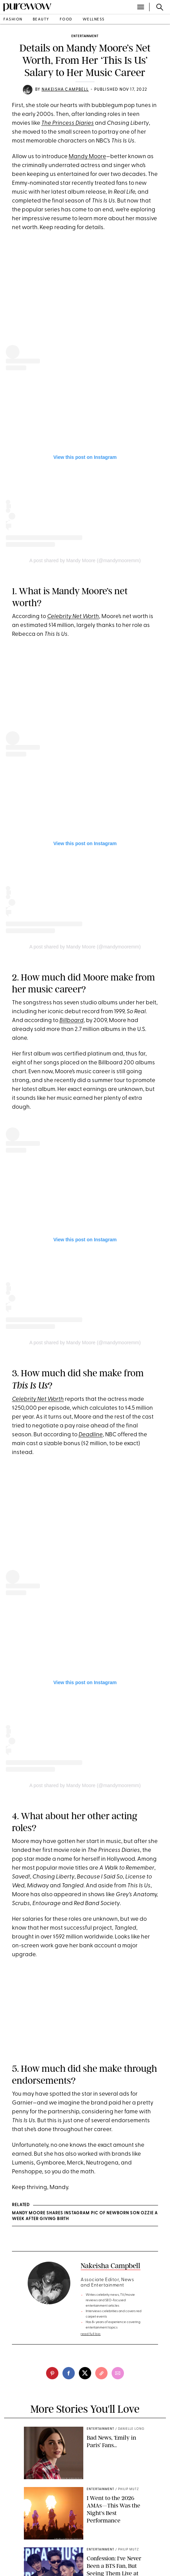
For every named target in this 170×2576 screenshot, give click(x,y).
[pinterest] (52, 2373)
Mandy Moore (87, 157)
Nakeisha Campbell (65, 90)
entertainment (84, 36)
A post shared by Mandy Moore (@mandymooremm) (85, 560)
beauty (41, 19)
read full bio (91, 2334)
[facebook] (68, 2373)
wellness (94, 19)
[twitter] (85, 2373)
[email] (118, 2373)
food (66, 19)
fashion (13, 19)
